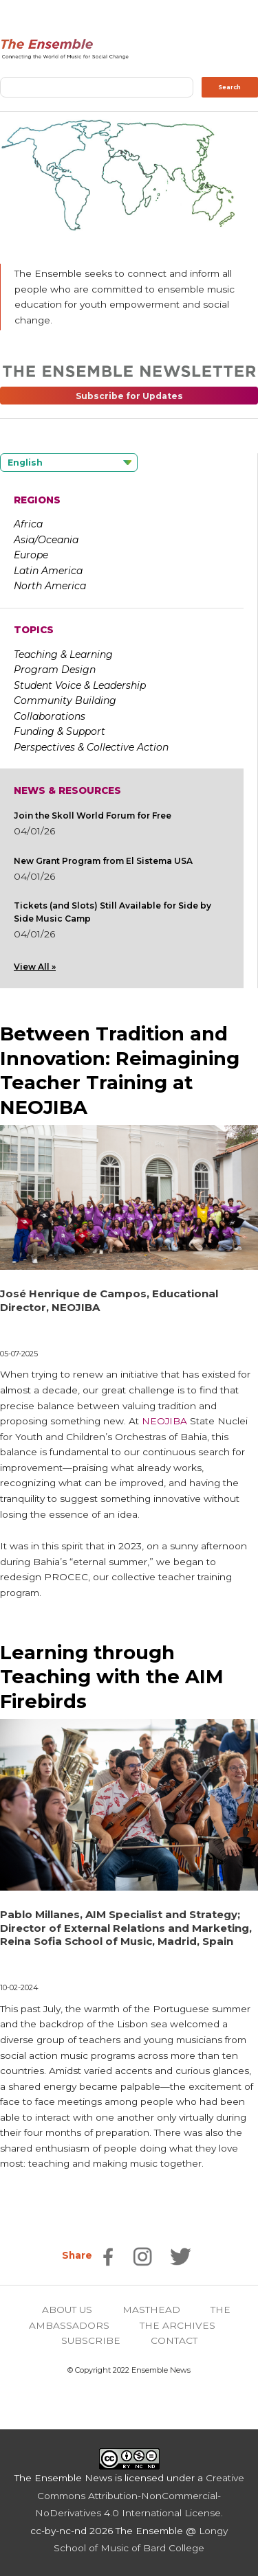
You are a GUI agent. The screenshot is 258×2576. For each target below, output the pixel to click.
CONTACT (174, 2340)
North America (50, 586)
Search (229, 87)
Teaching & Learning (63, 654)
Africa (28, 524)
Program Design (55, 669)
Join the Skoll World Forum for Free (92, 815)
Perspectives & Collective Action (91, 747)
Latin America (48, 571)
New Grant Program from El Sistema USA (103, 861)
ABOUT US (67, 2309)
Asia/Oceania (46, 540)
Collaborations (49, 716)
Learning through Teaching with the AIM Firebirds (112, 1677)
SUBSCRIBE (90, 2340)
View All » (35, 966)
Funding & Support (59, 731)
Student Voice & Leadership (80, 685)
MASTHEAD (151, 2309)
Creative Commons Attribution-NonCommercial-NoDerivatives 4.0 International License (139, 2495)
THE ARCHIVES (177, 2325)
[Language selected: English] (69, 462)
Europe (31, 555)
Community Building (65, 700)
